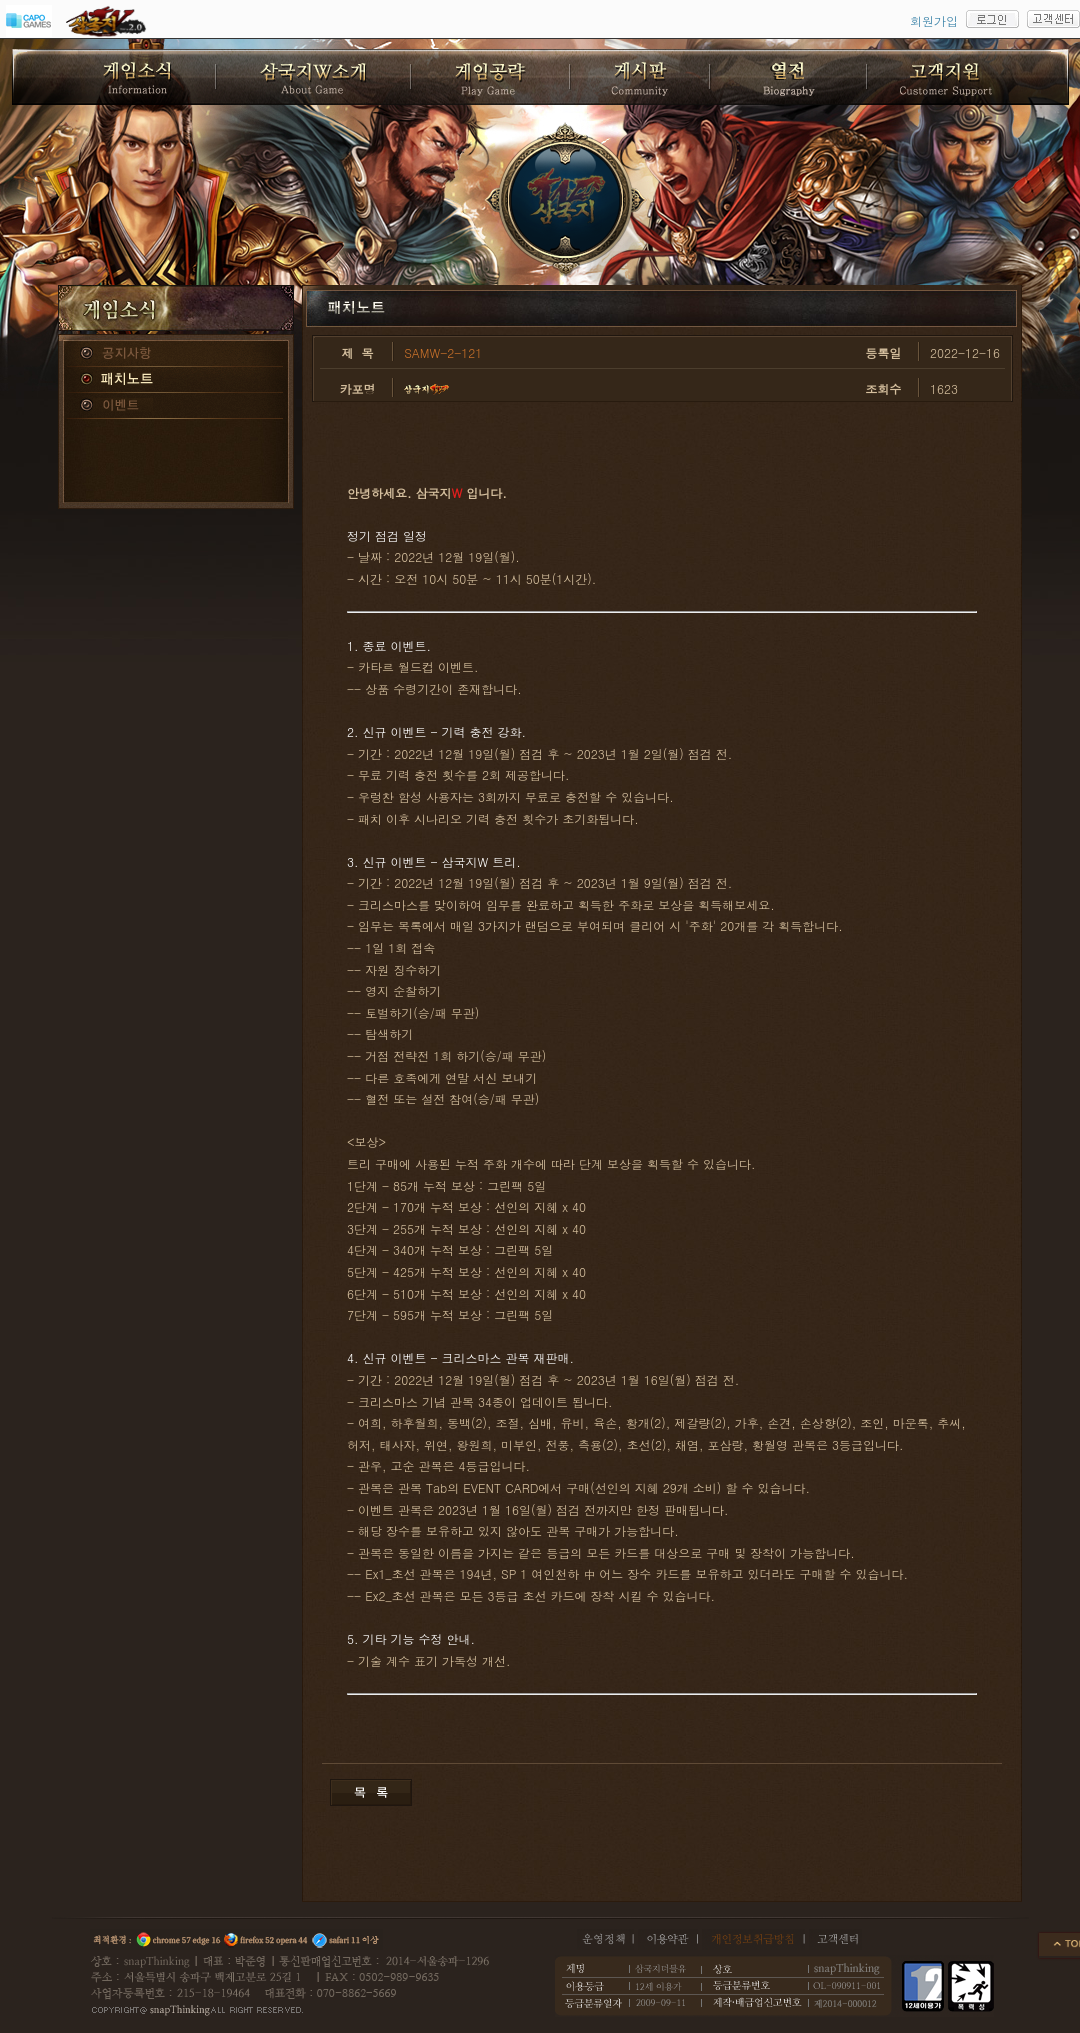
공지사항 (176, 354)
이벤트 (176, 406)
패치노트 (176, 380)
